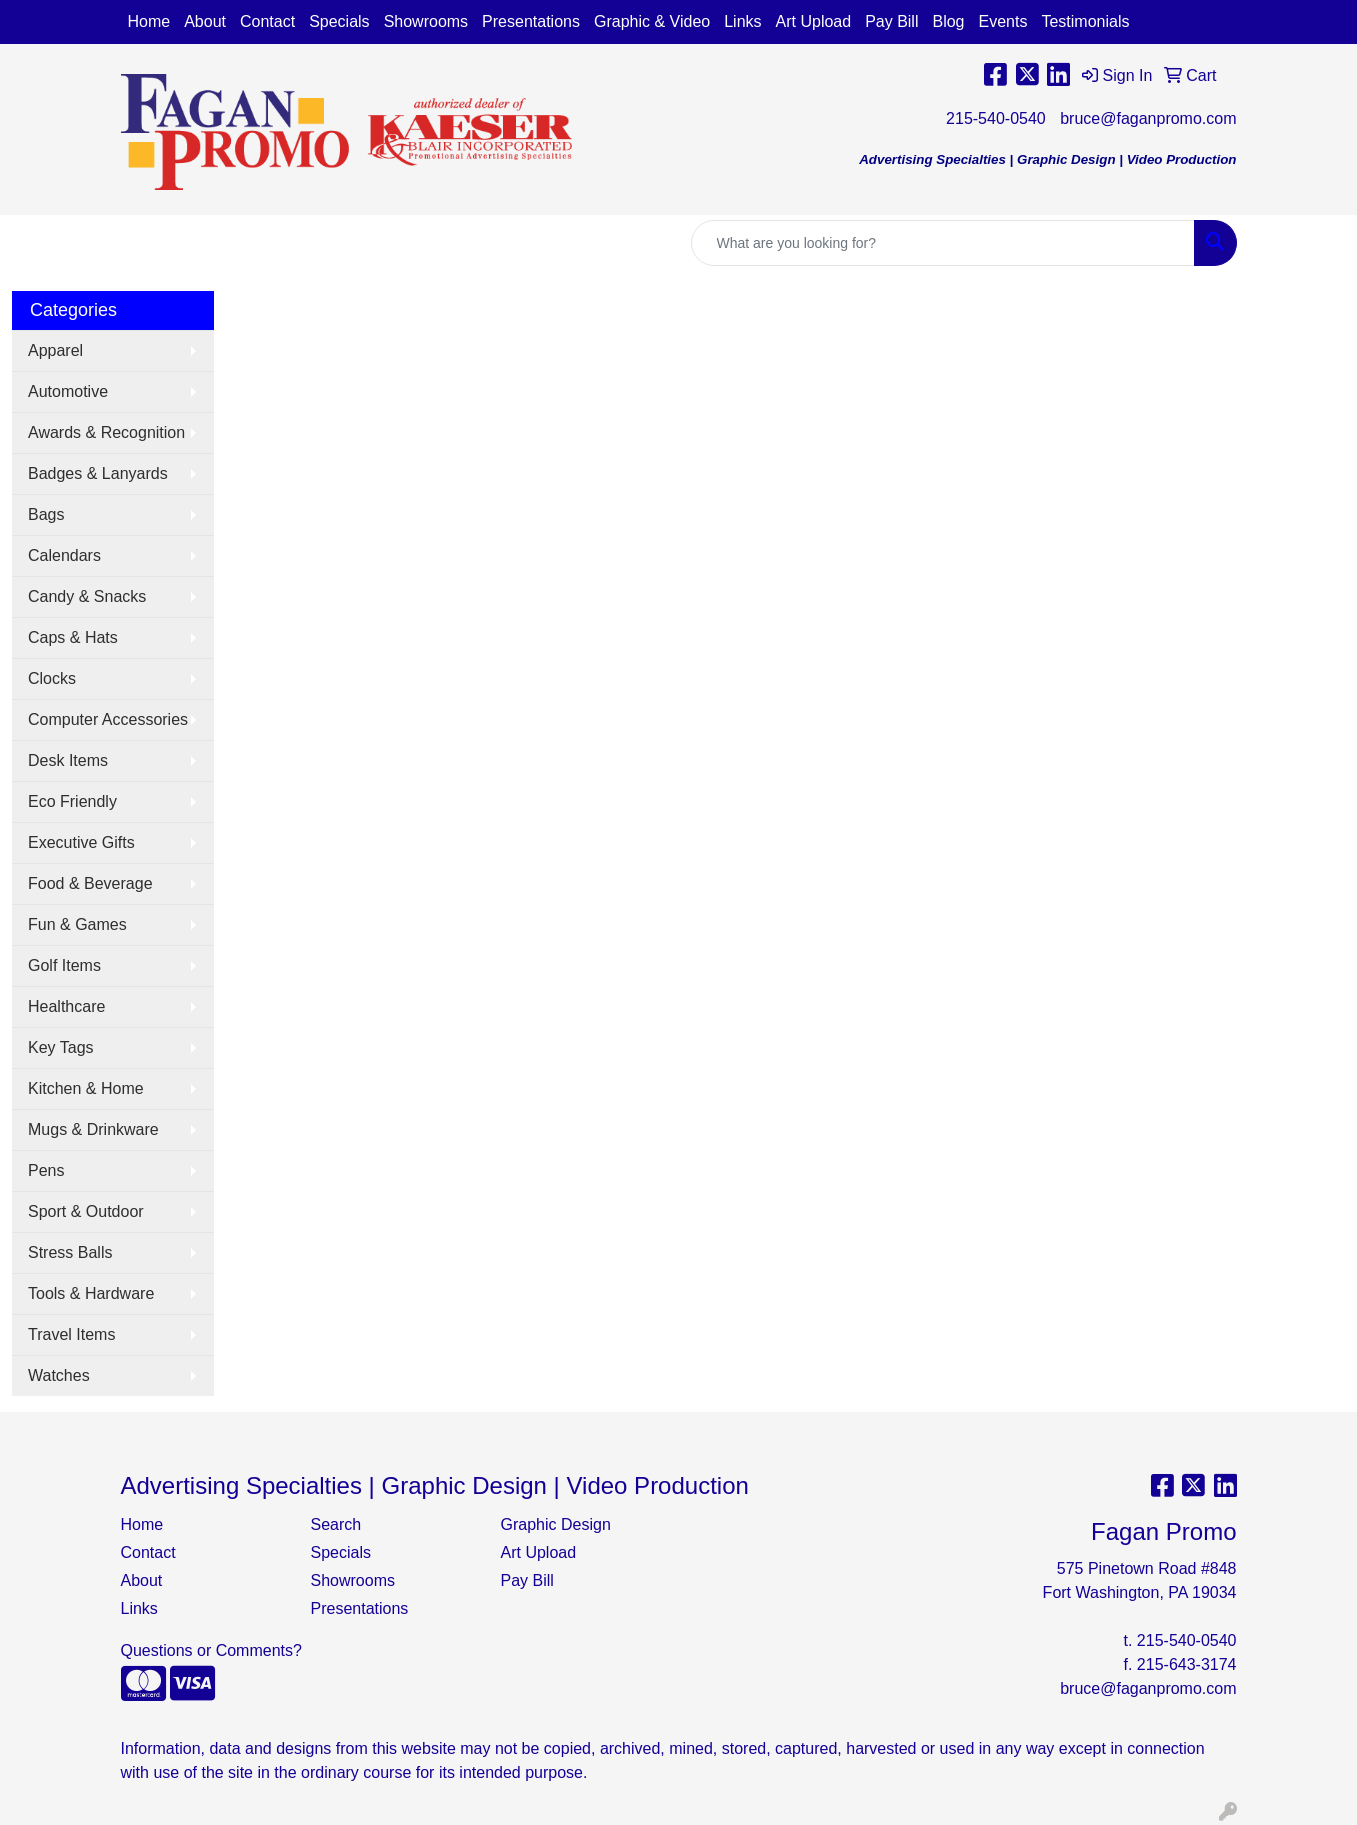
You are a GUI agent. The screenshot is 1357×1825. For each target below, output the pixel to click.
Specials (339, 21)
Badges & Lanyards (98, 473)
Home (149, 21)
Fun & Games (77, 924)
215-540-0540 (996, 118)
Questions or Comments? (211, 1650)
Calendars (64, 555)
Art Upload (814, 21)
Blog (948, 21)
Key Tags (61, 1047)
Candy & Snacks (87, 596)
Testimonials (1085, 21)
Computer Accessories (108, 719)
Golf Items (64, 965)
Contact (267, 21)
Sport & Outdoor (86, 1211)
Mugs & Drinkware (93, 1129)
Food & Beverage (90, 883)
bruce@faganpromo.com (1148, 118)
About (205, 21)
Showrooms (426, 21)
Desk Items (68, 760)
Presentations (531, 21)
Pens (46, 1170)
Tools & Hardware (91, 1293)
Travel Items (71, 1334)
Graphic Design (556, 1524)
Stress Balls (70, 1252)
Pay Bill (891, 21)
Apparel (55, 350)
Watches (59, 1375)
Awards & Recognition (106, 432)
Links (742, 21)
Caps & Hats (73, 637)
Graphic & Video (652, 21)
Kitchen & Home (86, 1088)
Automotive (68, 391)
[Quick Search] (943, 243)
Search (336, 1524)
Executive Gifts (81, 842)
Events (1003, 21)
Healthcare (66, 1006)
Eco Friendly (72, 801)
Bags (46, 514)
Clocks (52, 678)
